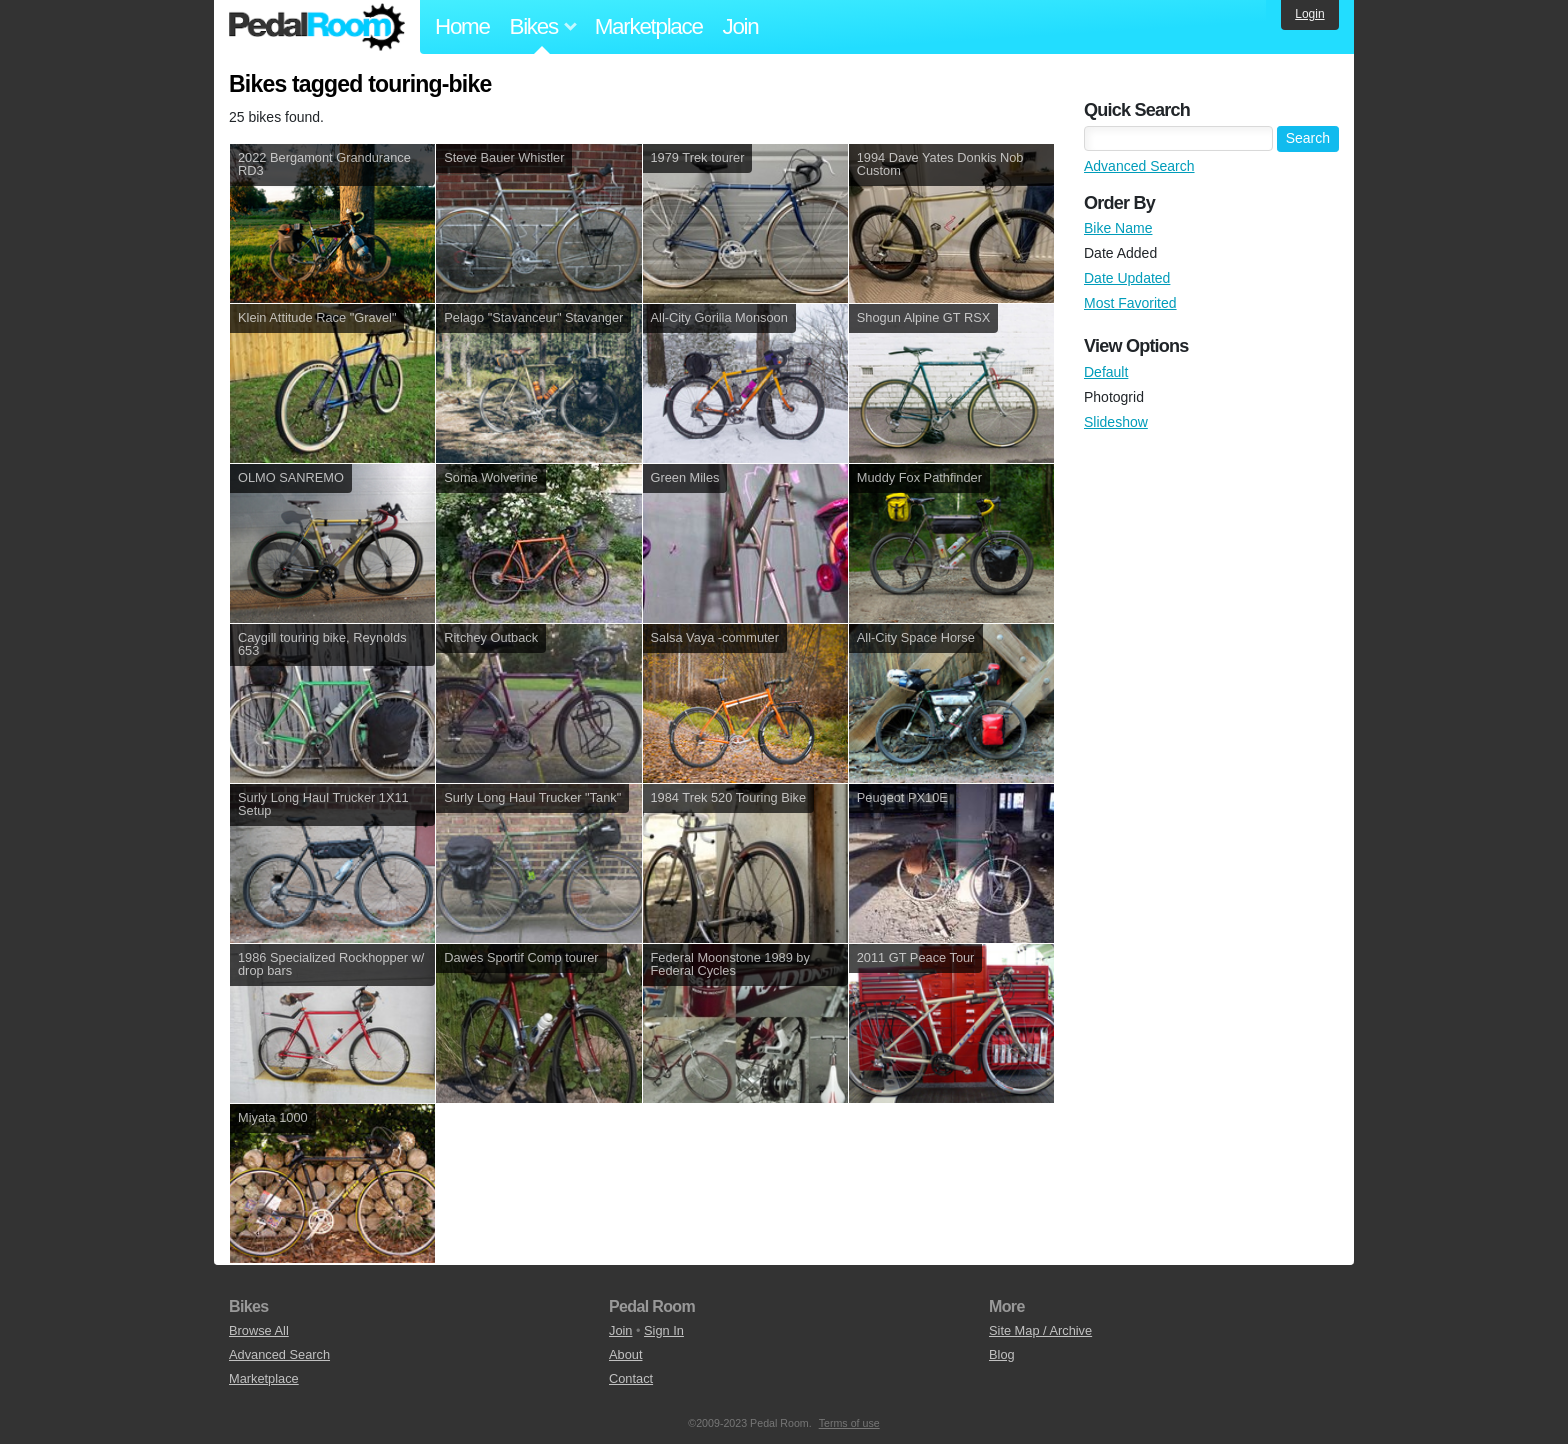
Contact (631, 1378)
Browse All (259, 1330)
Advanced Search (1139, 166)
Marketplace (649, 26)
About (625, 1354)
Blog (1002, 1354)
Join (741, 26)
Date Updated (1127, 278)
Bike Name (1118, 228)
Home (462, 26)
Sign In (664, 1330)
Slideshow (1116, 422)
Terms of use (849, 1423)
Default (1106, 372)
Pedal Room (317, 27)
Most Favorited (1130, 303)
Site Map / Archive (1040, 1330)
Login (1309, 14)
